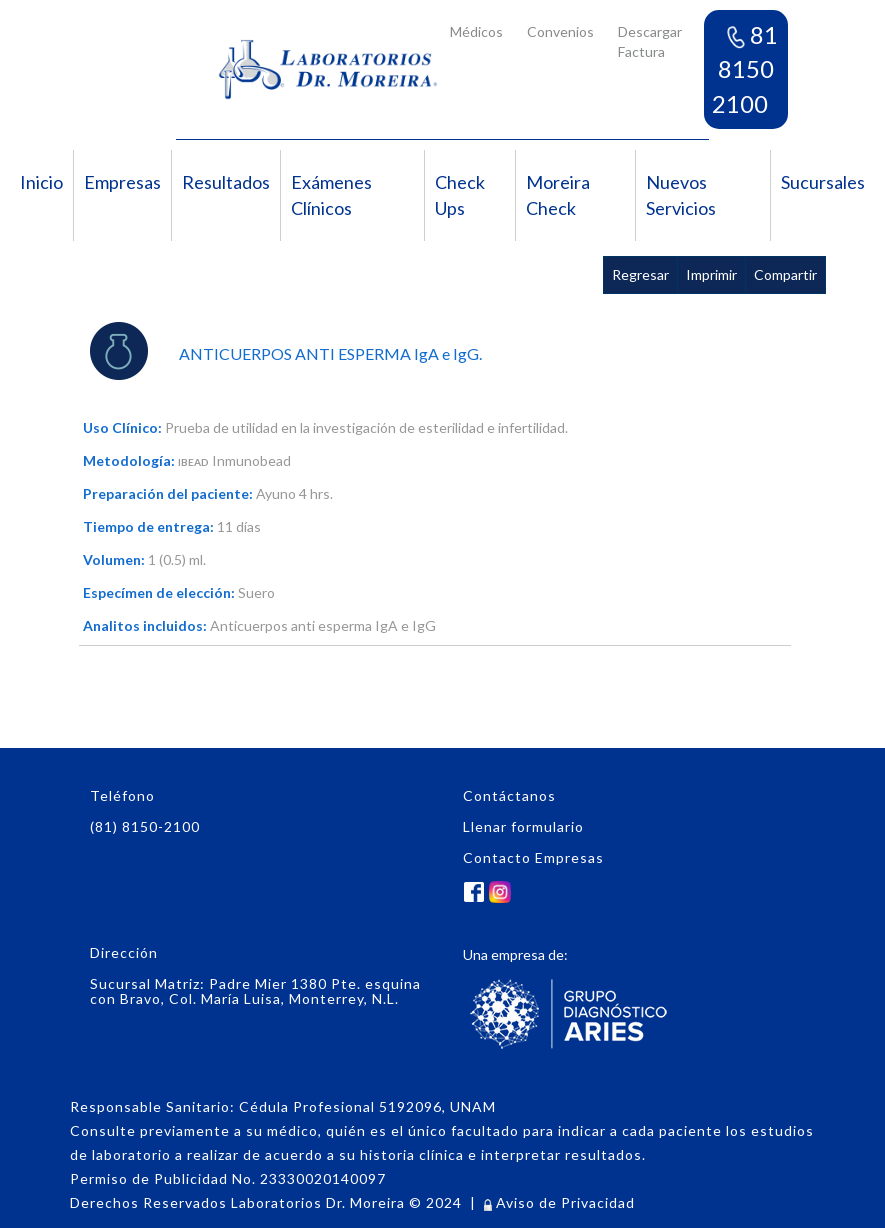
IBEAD (193, 462)
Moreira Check (558, 195)
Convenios (560, 31)
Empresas (122, 182)
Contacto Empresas (533, 857)
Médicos (476, 31)
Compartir (785, 274)
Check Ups (460, 195)
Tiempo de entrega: (148, 526)
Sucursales (823, 182)
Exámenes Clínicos (331, 195)
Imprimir (711, 274)
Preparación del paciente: (168, 493)
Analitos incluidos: (145, 625)
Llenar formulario (523, 826)
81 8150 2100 (745, 69)
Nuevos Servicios (681, 195)
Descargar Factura (650, 41)
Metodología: (129, 460)
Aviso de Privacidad (559, 1202)
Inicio (41, 182)
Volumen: (114, 559)
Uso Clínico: (122, 427)
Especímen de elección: (159, 592)
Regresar (640, 274)
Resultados (226, 182)
